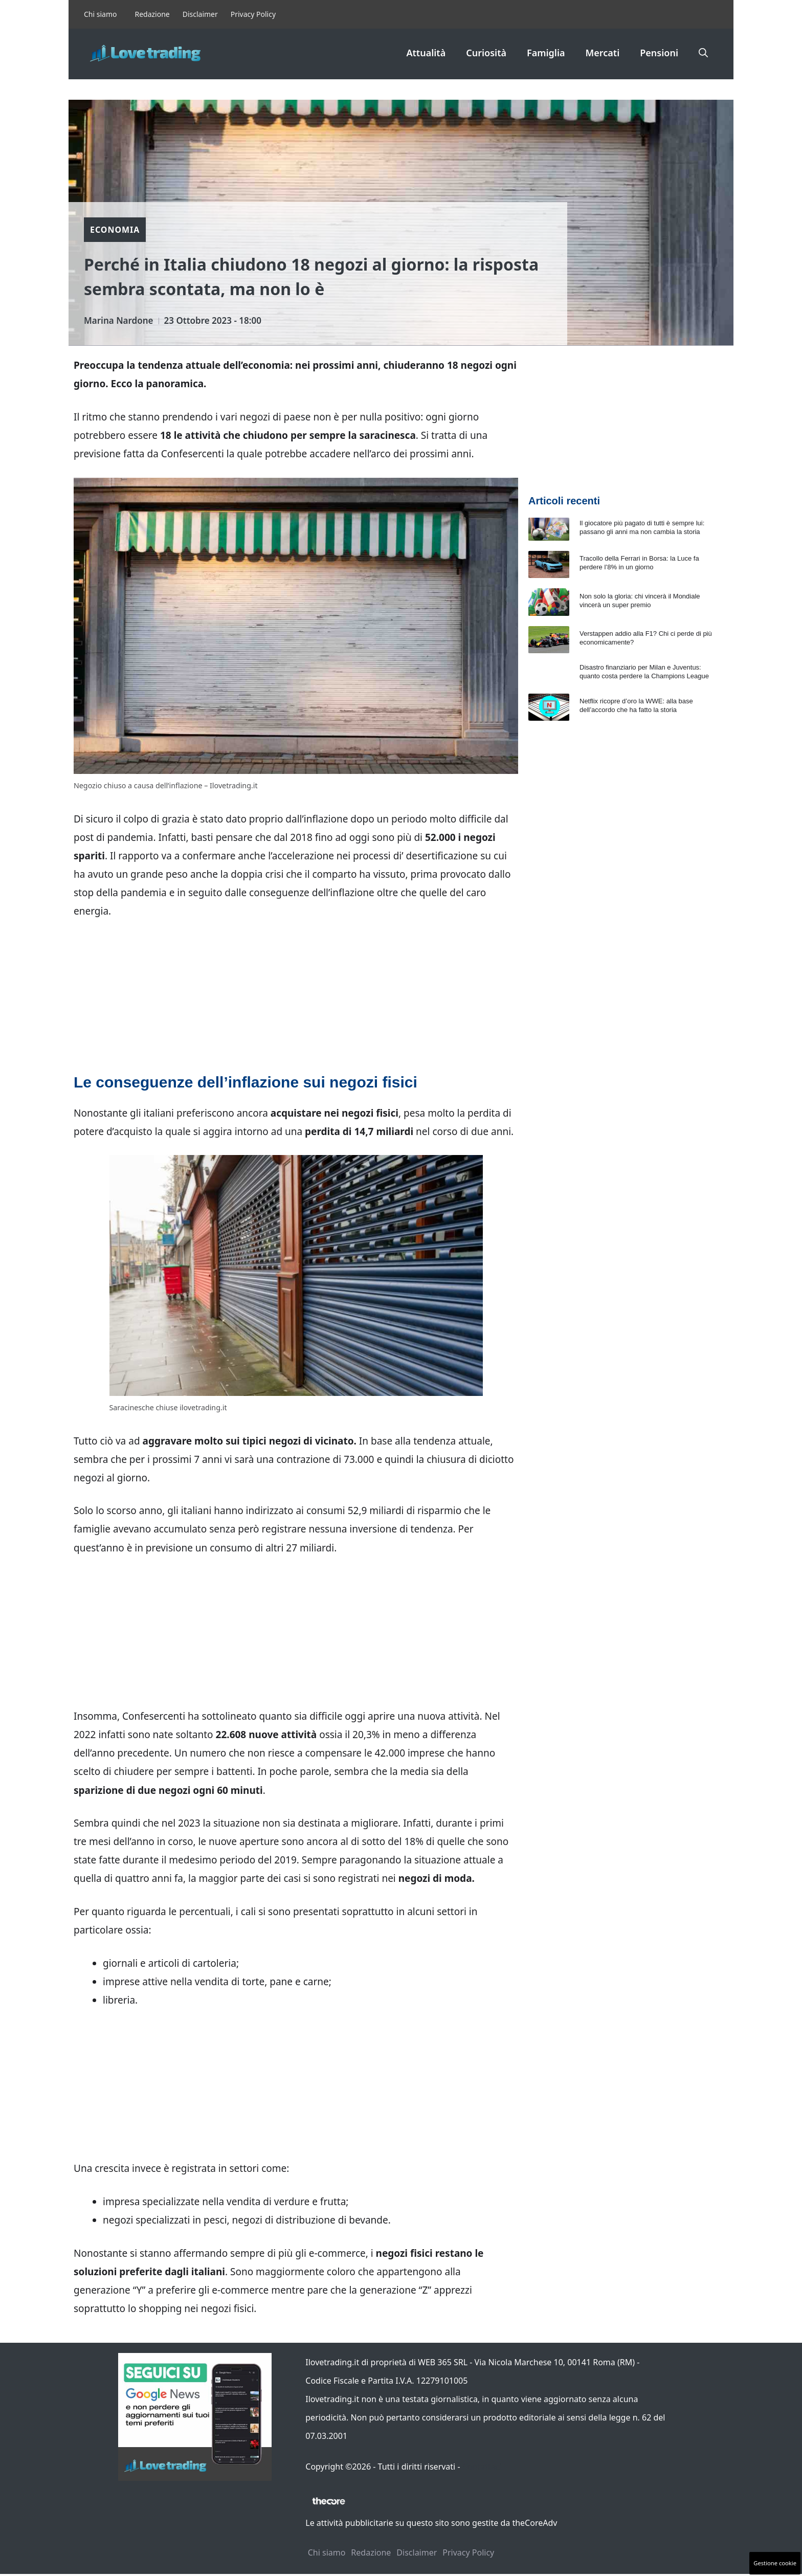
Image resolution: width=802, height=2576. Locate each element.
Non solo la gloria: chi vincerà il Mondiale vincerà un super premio (640, 600)
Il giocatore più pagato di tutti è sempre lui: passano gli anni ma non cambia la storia (642, 527)
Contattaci (482, 2466)
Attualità (425, 53)
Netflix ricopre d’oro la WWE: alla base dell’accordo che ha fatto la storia (636, 705)
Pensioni (659, 53)
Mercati (603, 53)
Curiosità (486, 53)
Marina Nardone (118, 320)
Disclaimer (200, 14)
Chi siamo (100, 14)
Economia (115, 229)
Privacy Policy (253, 14)
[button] (703, 52)
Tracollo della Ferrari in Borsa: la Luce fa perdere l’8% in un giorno (639, 562)
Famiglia (546, 53)
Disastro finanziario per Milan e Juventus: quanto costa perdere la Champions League (644, 671)
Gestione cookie (774, 2563)
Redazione (152, 14)
